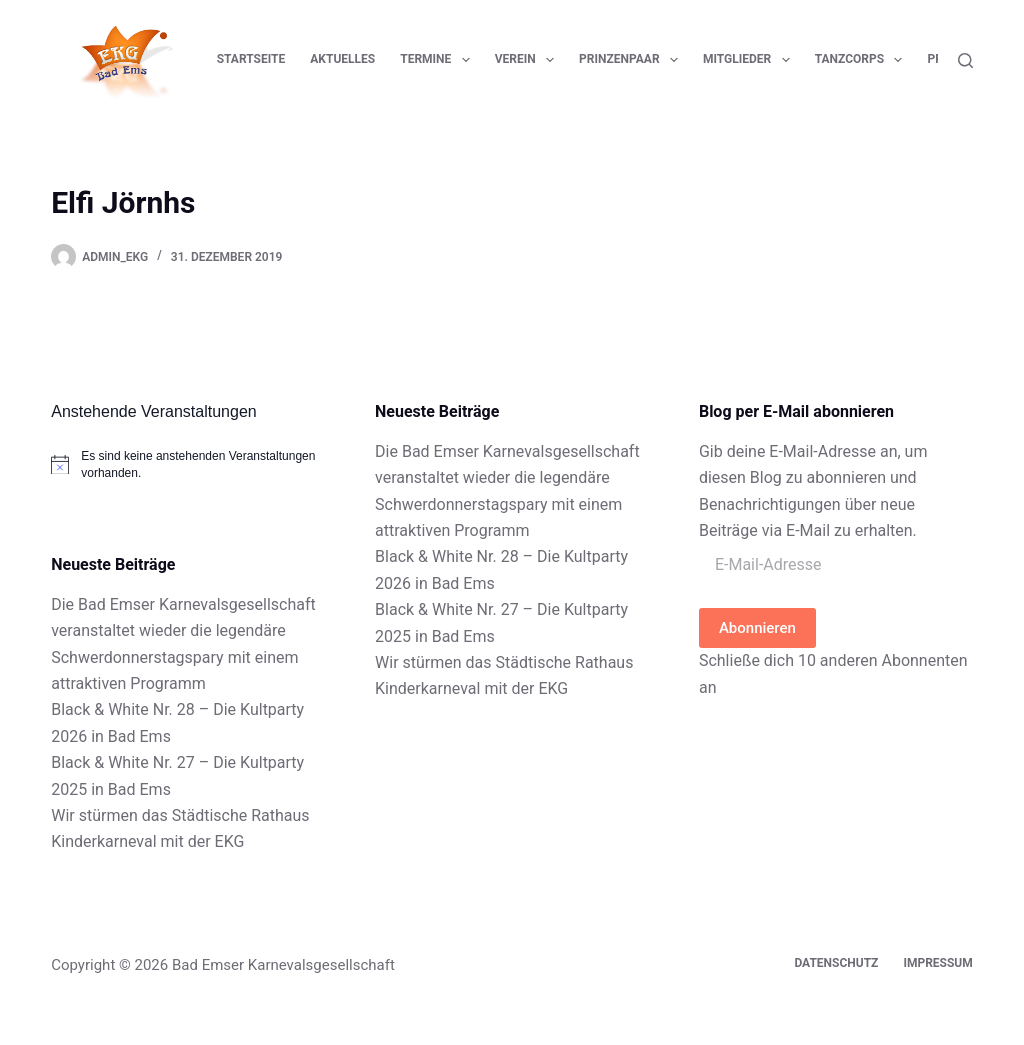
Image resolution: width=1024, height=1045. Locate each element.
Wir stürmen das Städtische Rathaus (180, 815)
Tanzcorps (863, 60)
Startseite (251, 59)
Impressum (937, 963)
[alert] (188, 464)
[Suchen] (965, 60)
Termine (439, 60)
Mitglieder (750, 60)
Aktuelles (342, 59)
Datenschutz (836, 963)
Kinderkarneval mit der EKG (147, 841)
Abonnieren (757, 628)
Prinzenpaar (632, 60)
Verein (528, 60)
